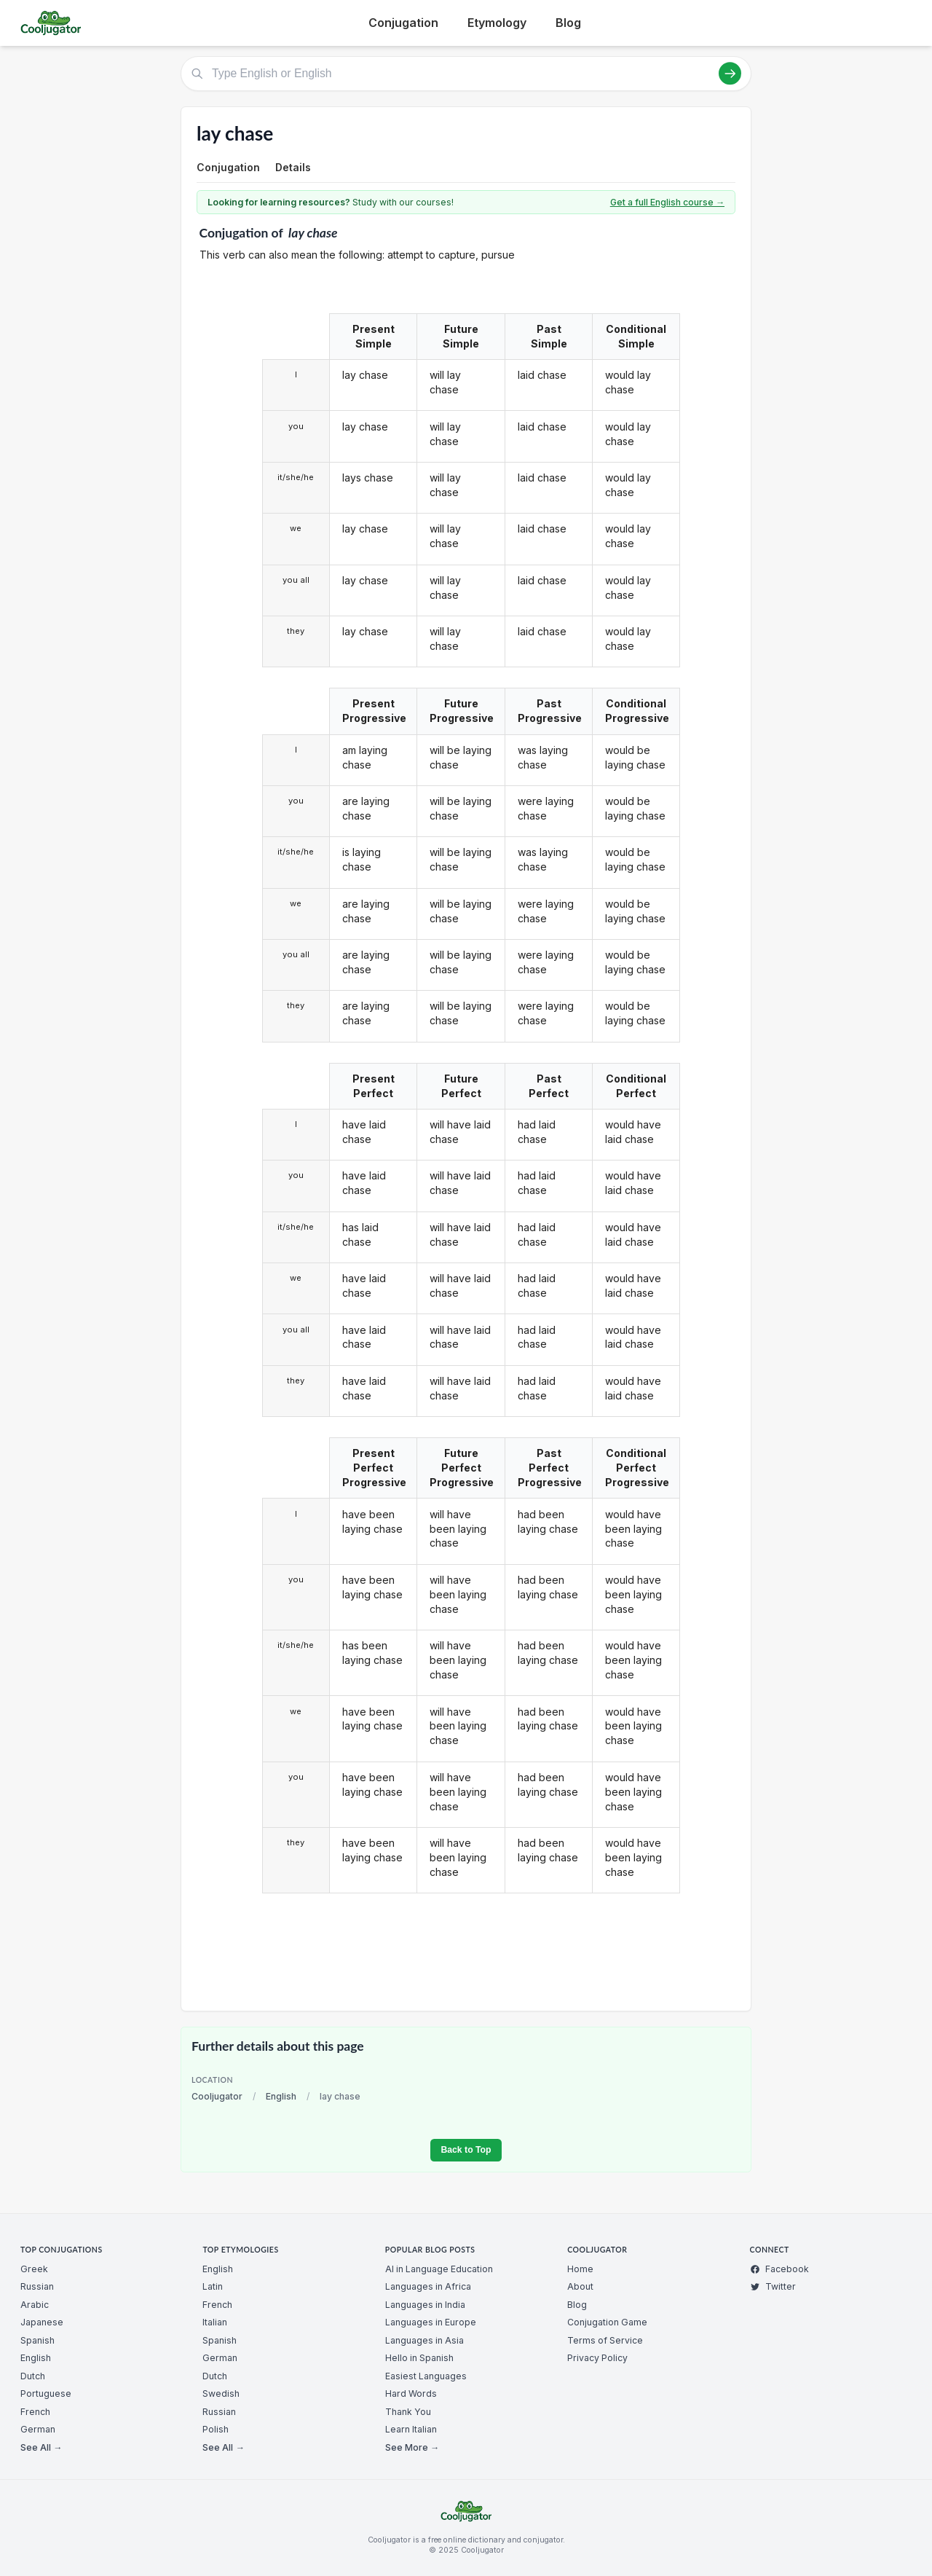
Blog (568, 22)
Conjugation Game (607, 2322)
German (37, 2429)
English (281, 2096)
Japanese (41, 2322)
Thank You (408, 2411)
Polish (215, 2429)
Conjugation (403, 22)
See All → (41, 2447)
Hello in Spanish (419, 2357)
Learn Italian (411, 2429)
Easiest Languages (426, 2376)
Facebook (779, 2268)
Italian (214, 2322)
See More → (412, 2447)
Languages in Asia (424, 2340)
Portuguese (45, 2393)
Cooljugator (216, 2096)
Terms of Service (605, 2340)
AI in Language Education (439, 2268)
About (580, 2286)
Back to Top (466, 2150)
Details (293, 167)
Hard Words (411, 2393)
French (35, 2411)
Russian (37, 2286)
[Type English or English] (466, 73)
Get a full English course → (667, 202)
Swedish (221, 2393)
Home (580, 2268)
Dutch (32, 2376)
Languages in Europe (430, 2322)
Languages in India (425, 2304)
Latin (212, 2286)
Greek (34, 2268)
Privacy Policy (597, 2357)
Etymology (496, 22)
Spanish (37, 2340)
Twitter (773, 2286)
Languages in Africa (428, 2286)
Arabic (34, 2304)
